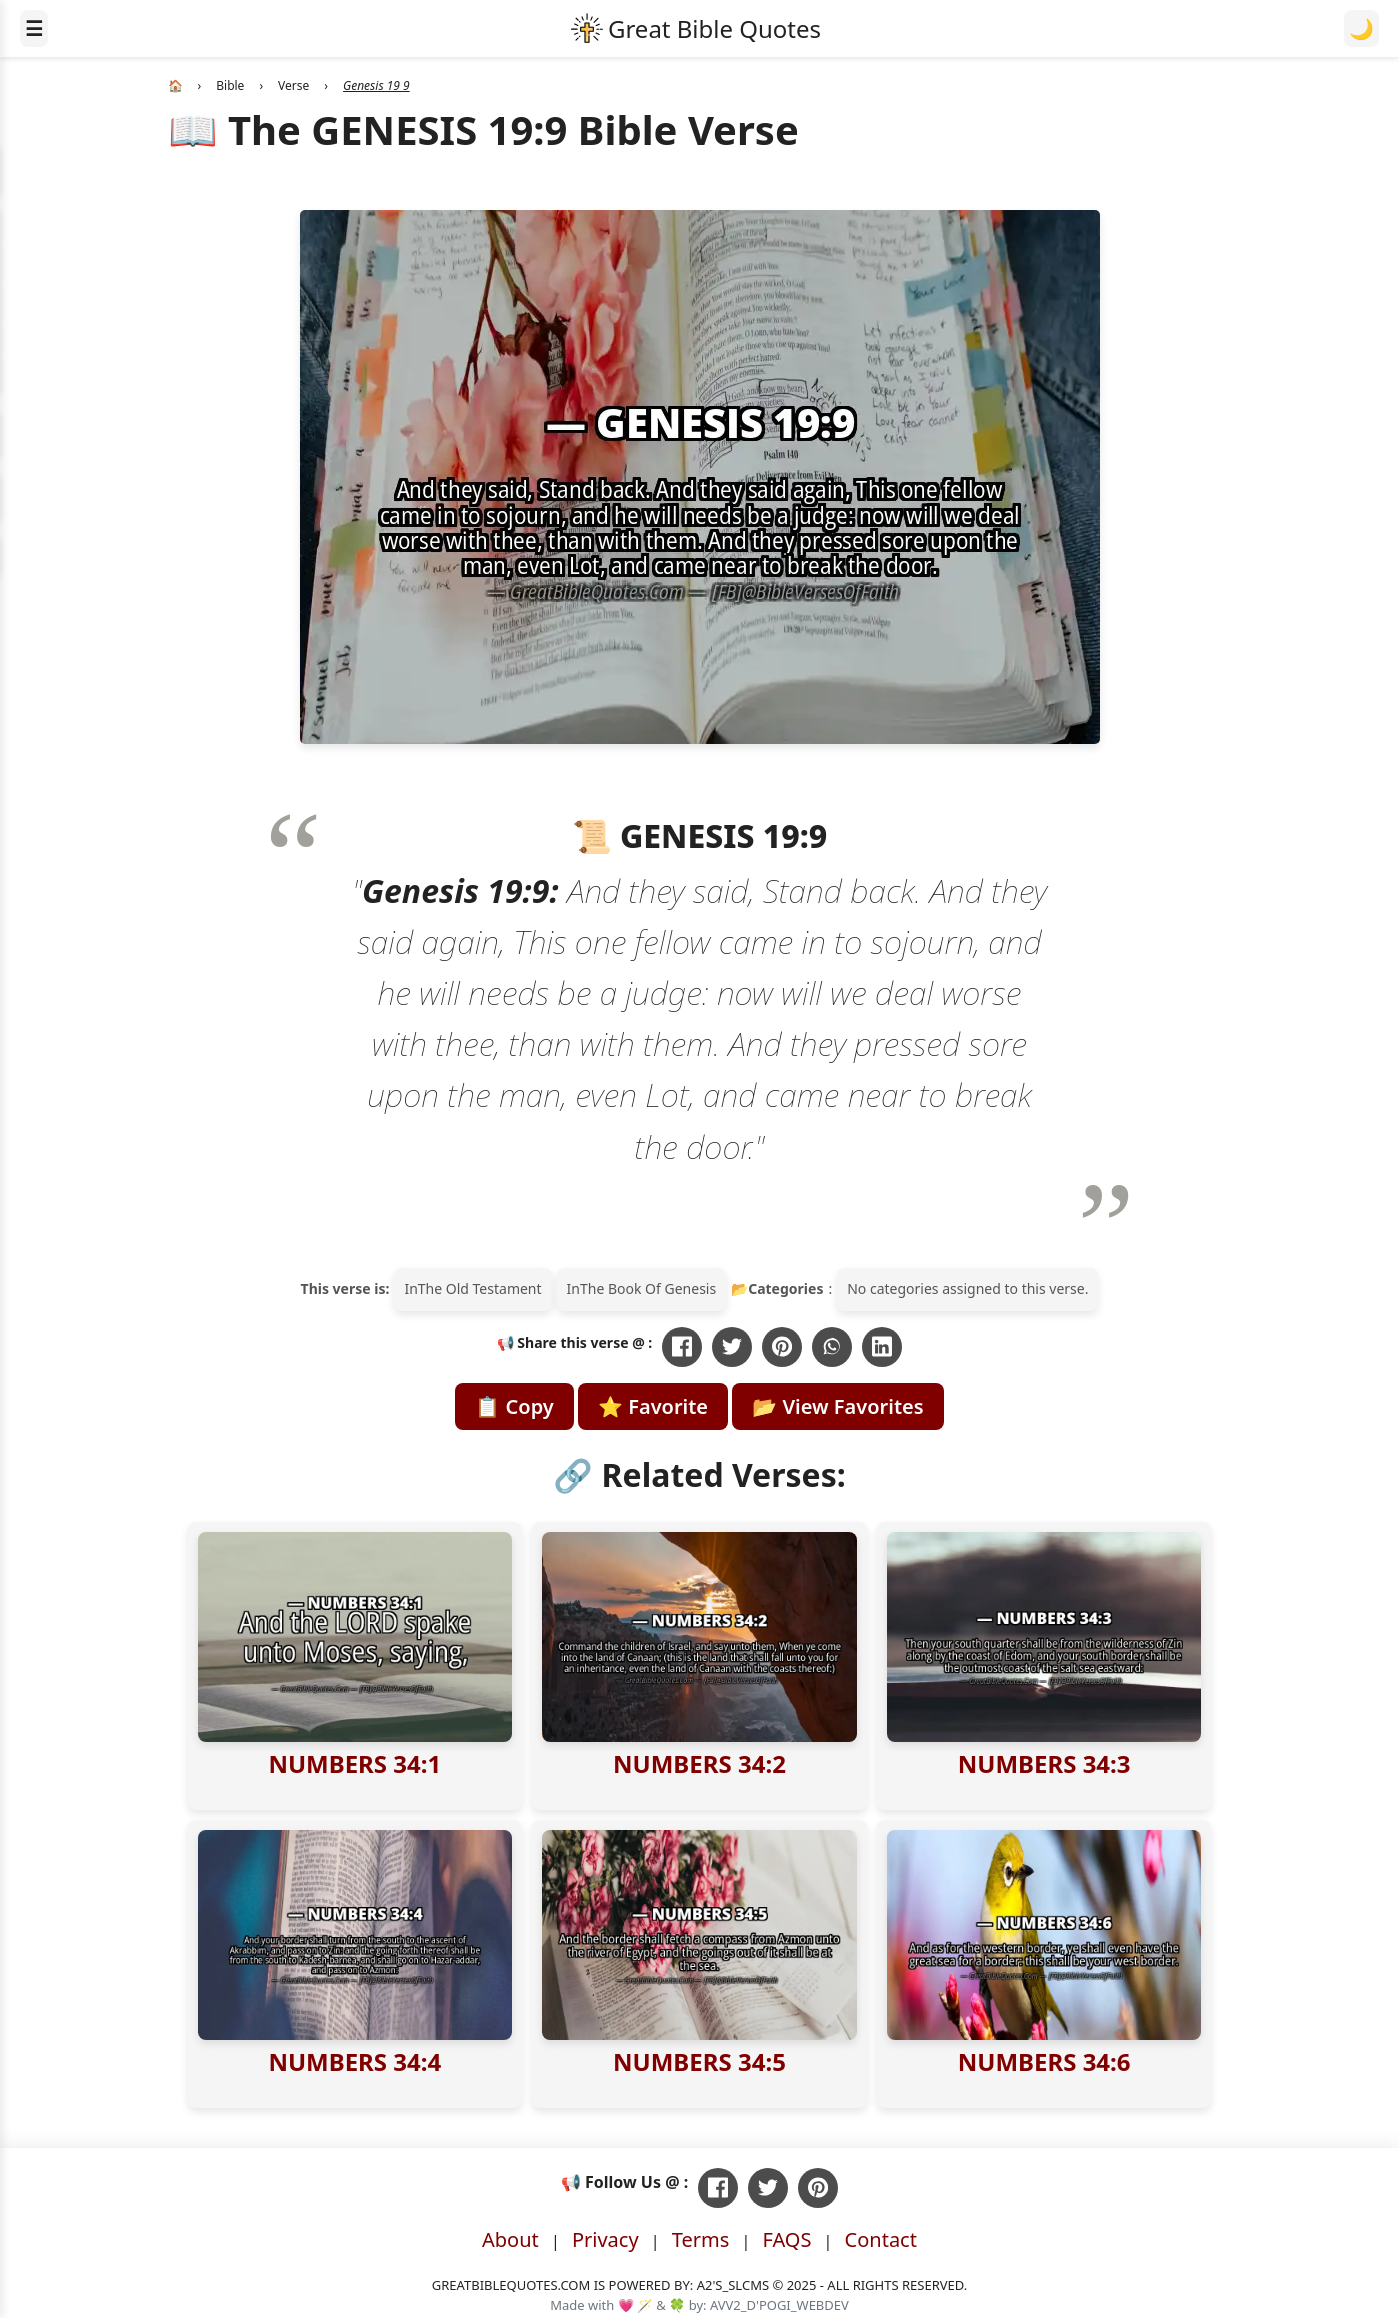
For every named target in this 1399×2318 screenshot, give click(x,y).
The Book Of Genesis (648, 1288)
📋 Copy (514, 1406)
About (510, 2239)
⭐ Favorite (653, 1406)
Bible (230, 85)
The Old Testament (480, 1288)
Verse (293, 85)
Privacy (605, 2239)
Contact (881, 2239)
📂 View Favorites (837, 1406)
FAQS (786, 2239)
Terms (701, 2239)
